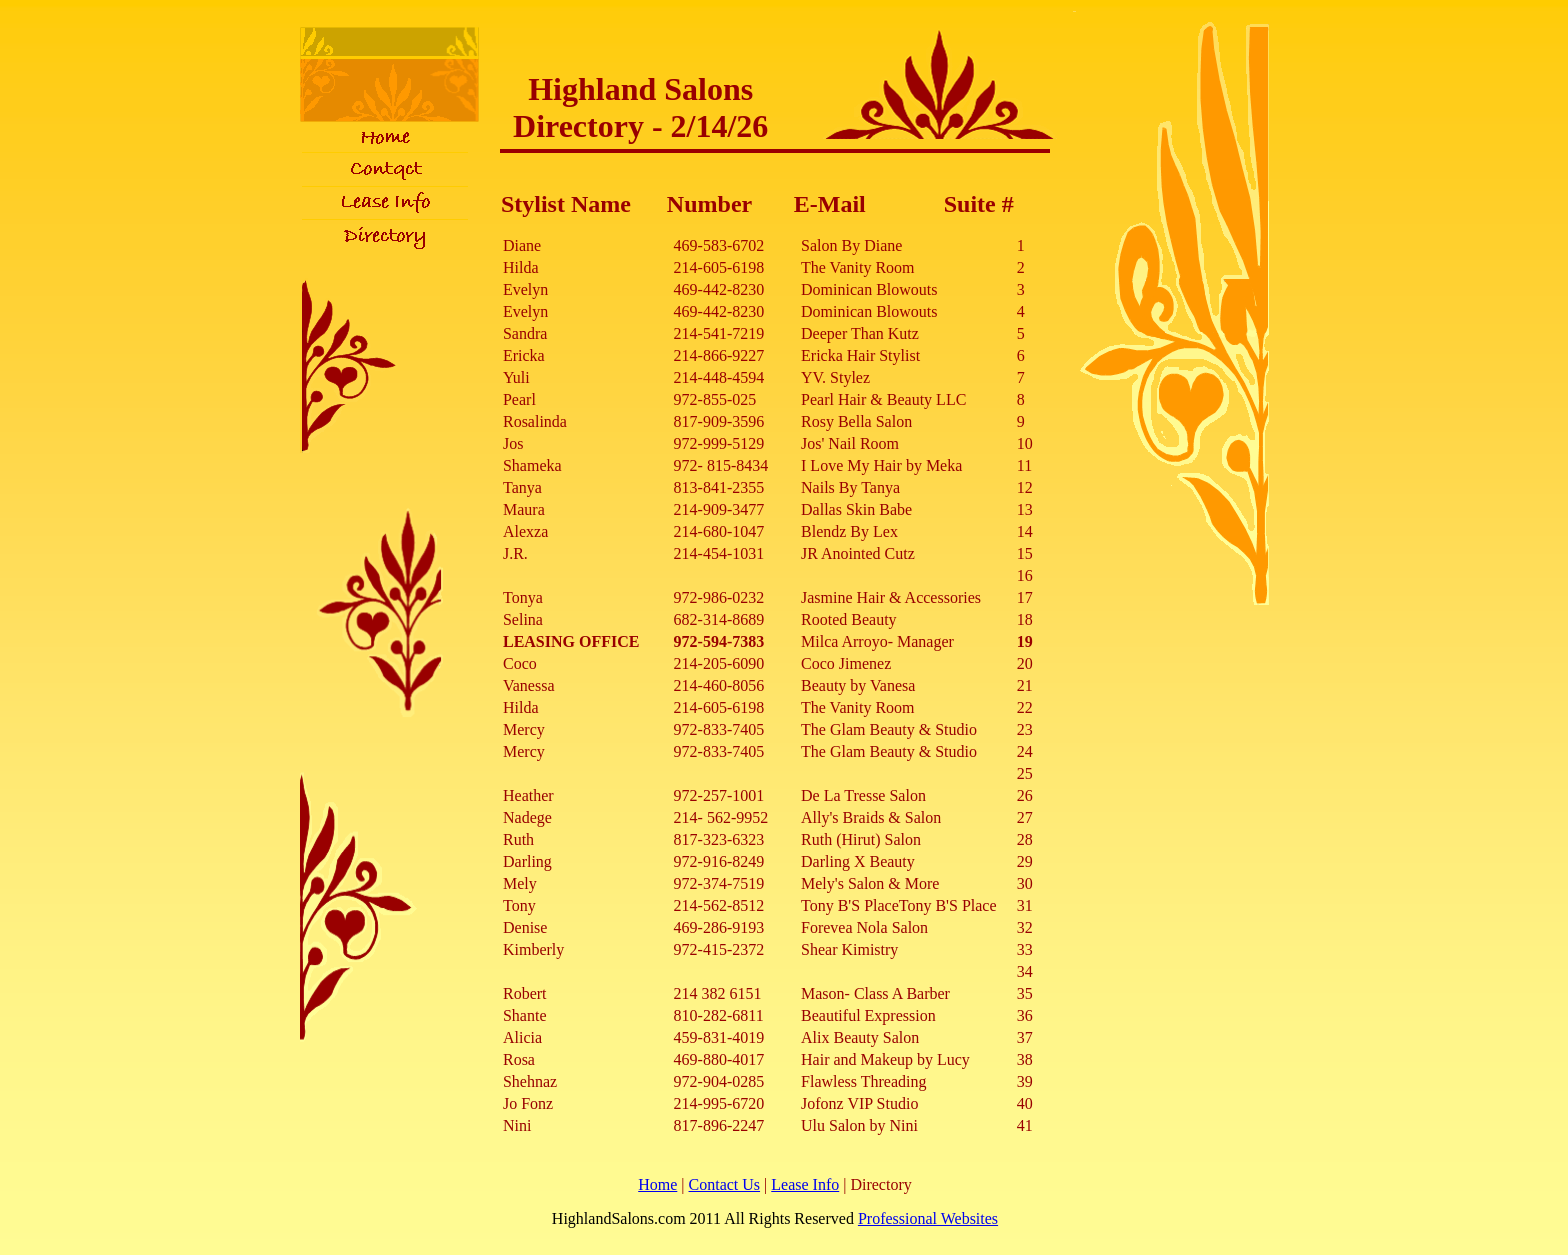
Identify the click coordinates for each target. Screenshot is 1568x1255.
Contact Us (725, 1184)
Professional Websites (928, 1218)
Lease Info (805, 1184)
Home (657, 1184)
